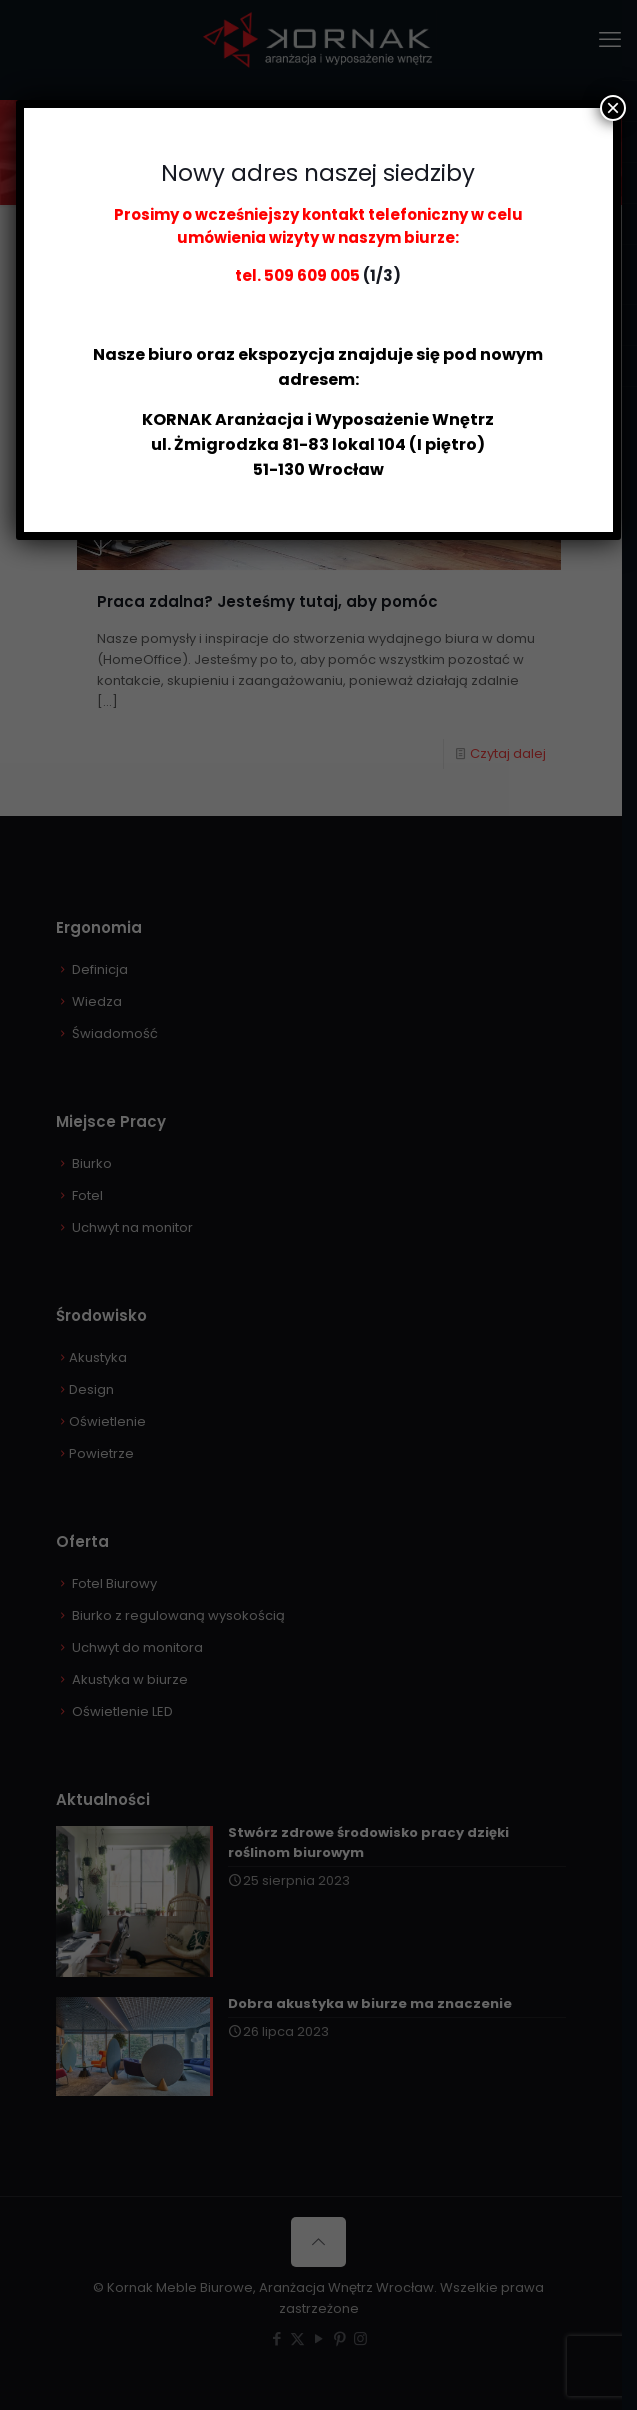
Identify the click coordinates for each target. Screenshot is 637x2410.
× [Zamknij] (613, 108)
